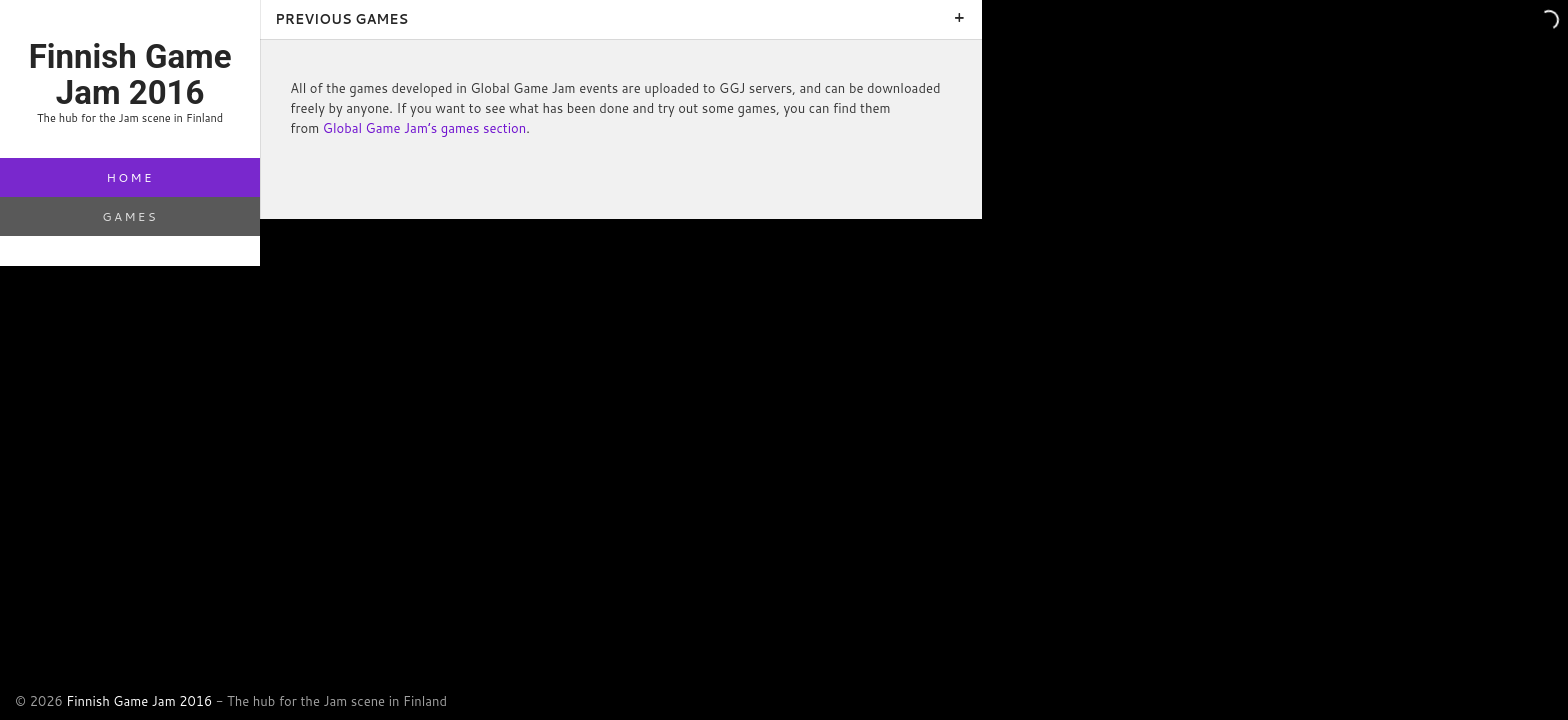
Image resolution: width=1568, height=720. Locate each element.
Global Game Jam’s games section (424, 128)
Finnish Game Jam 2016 (139, 701)
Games (130, 216)
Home (129, 177)
